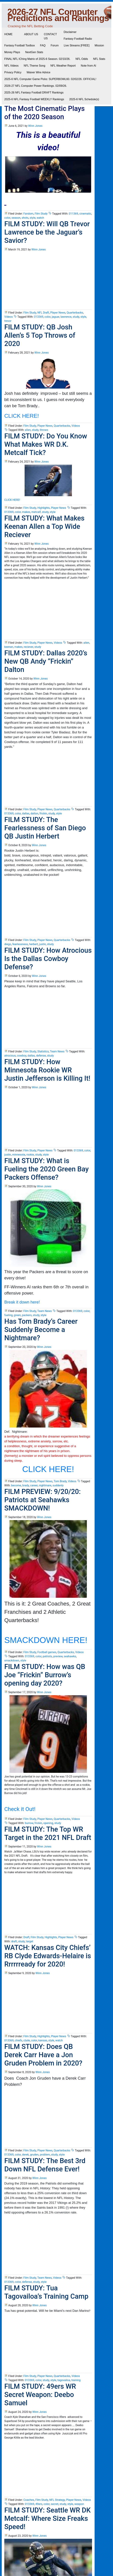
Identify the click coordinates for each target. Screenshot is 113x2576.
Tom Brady (60, 1481)
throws (44, 430)
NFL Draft (43, 312)
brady (25, 1485)
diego (7, 944)
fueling (8, 1315)
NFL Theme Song (34, 65)
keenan (8, 646)
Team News (57, 1051)
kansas (42, 2040)
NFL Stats (99, 58)
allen (28, 430)
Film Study (41, 213)
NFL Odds (82, 58)
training (75, 2380)
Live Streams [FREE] (76, 45)
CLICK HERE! (38, 483)
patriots (47, 1656)
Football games (46, 1652)
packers (27, 1315)
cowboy (21, 1055)
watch (40, 217)
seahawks (70, 1656)
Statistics (43, 1051)
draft (14, 1941)
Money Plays (12, 52)
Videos (8, 316)
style (32, 217)
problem (45, 2154)
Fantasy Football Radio (78, 38)
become (16, 1485)
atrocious (10, 1055)
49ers (38, 2504)
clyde (27, 2040)
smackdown (11, 1660)
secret (54, 2504)
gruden (34, 2154)
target (29, 1941)
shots (25, 217)
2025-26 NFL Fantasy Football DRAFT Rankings (33, 92)
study (76, 316)
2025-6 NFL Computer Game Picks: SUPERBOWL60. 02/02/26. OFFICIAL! (50, 79)
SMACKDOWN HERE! (45, 1640)
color (7, 217)
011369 (73, 213)
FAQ (43, 45)
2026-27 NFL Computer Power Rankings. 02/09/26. (35, 85)
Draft (26, 1937)
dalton (34, 813)
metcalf (36, 512)
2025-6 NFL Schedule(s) (84, 99)
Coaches (28, 2499)
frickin (43, 813)
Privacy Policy (12, 72)
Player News (57, 312)
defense (41, 1055)
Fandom (28, 213)
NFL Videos (11, 65)
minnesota (18, 1154)
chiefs (18, 2040)
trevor (7, 321)
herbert (33, 944)
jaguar (55, 316)
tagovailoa (63, 2380)
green (17, 1315)
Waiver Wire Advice (38, 72)
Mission (99, 45)
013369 (38, 316)
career (34, 1485)
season (16, 217)
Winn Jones (35, 125)
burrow (29, 1823)
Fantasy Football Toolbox (19, 45)
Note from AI (88, 65)
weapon (79, 2504)
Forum (55, 45)
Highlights (43, 507)
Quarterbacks (75, 312)
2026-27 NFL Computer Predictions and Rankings (58, 15)
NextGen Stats (34, 52)
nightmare (45, 1485)
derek (25, 2154)
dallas (25, 813)
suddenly (58, 1485)
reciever (28, 646)
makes (26, 512)
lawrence (66, 316)
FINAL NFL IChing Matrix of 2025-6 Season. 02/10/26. (37, 58)
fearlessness (20, 944)
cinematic (85, 213)
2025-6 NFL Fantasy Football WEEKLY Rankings (34, 99)
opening (48, 1823)
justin (42, 944)
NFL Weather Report (63, 65)
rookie (30, 1154)
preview (58, 1656)
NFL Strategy (57, 2499)
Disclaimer (70, 32)
